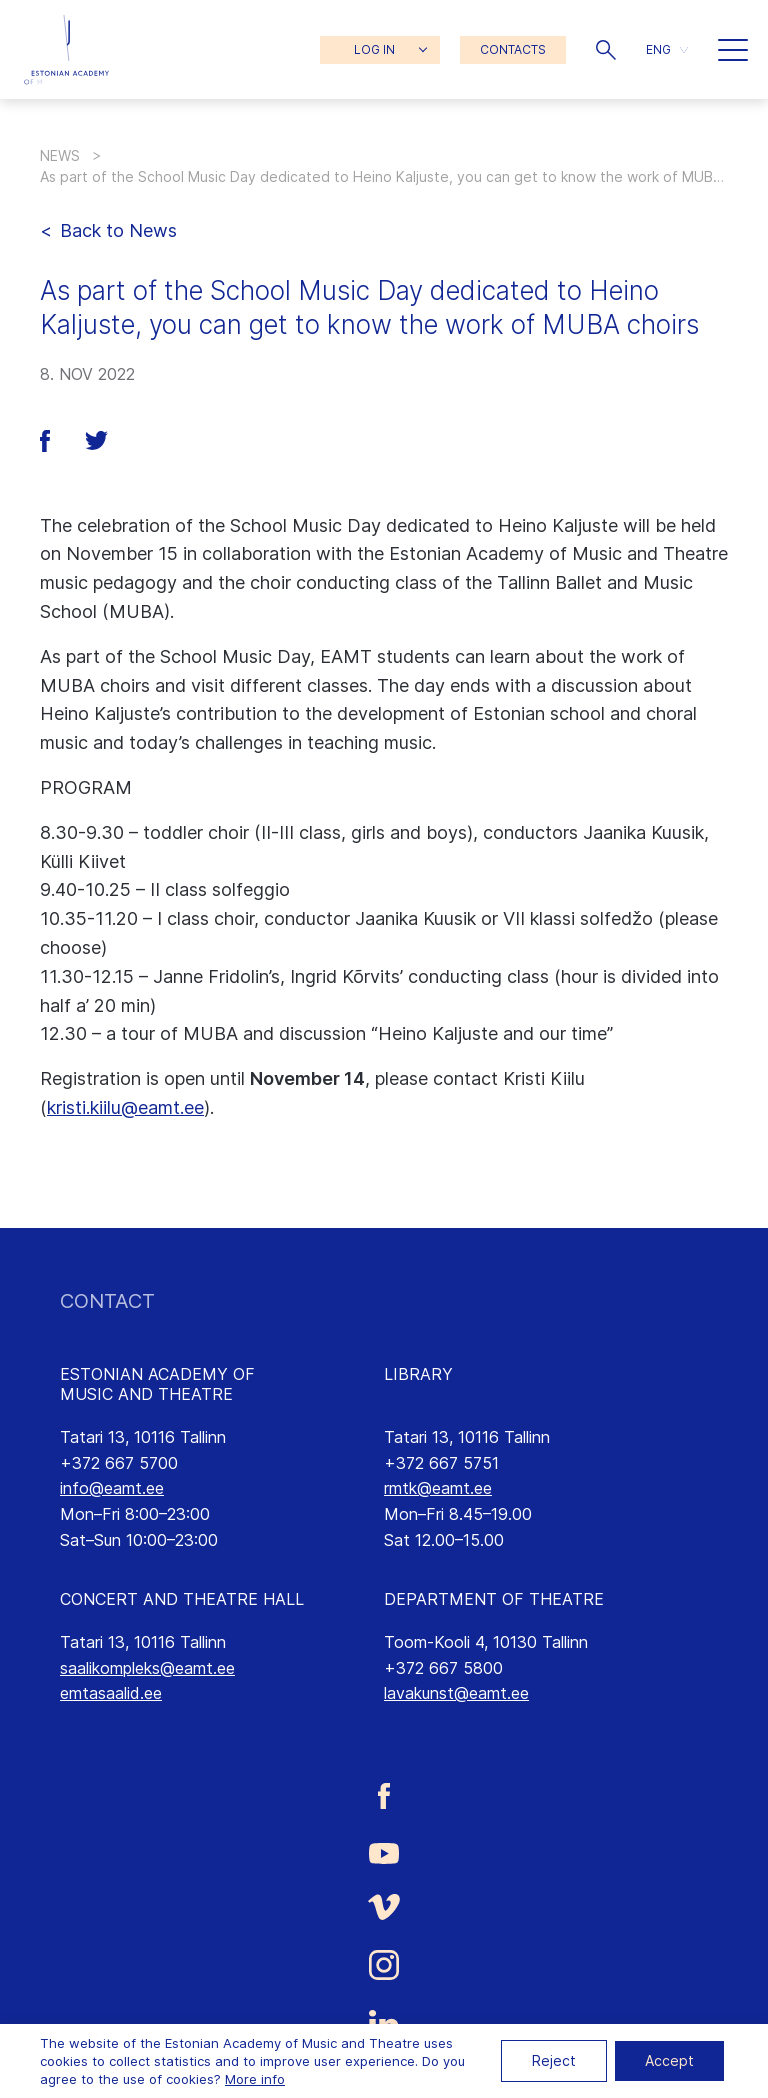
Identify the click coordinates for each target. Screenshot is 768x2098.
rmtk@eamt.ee (438, 1488)
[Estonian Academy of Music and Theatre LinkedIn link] (384, 2024)
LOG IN (374, 49)
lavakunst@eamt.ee (456, 1693)
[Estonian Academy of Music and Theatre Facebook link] (384, 1796)
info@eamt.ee (112, 1488)
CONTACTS (513, 49)
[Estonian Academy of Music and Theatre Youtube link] (384, 1851)
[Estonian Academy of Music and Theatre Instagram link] (384, 1965)
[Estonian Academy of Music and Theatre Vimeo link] (384, 1907)
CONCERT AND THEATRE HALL (182, 1599)
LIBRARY (418, 1374)
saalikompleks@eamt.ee (147, 1668)
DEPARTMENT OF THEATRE (494, 1599)
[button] (606, 50)
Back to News (118, 230)
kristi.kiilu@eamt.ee (125, 1107)
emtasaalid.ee (111, 1693)
